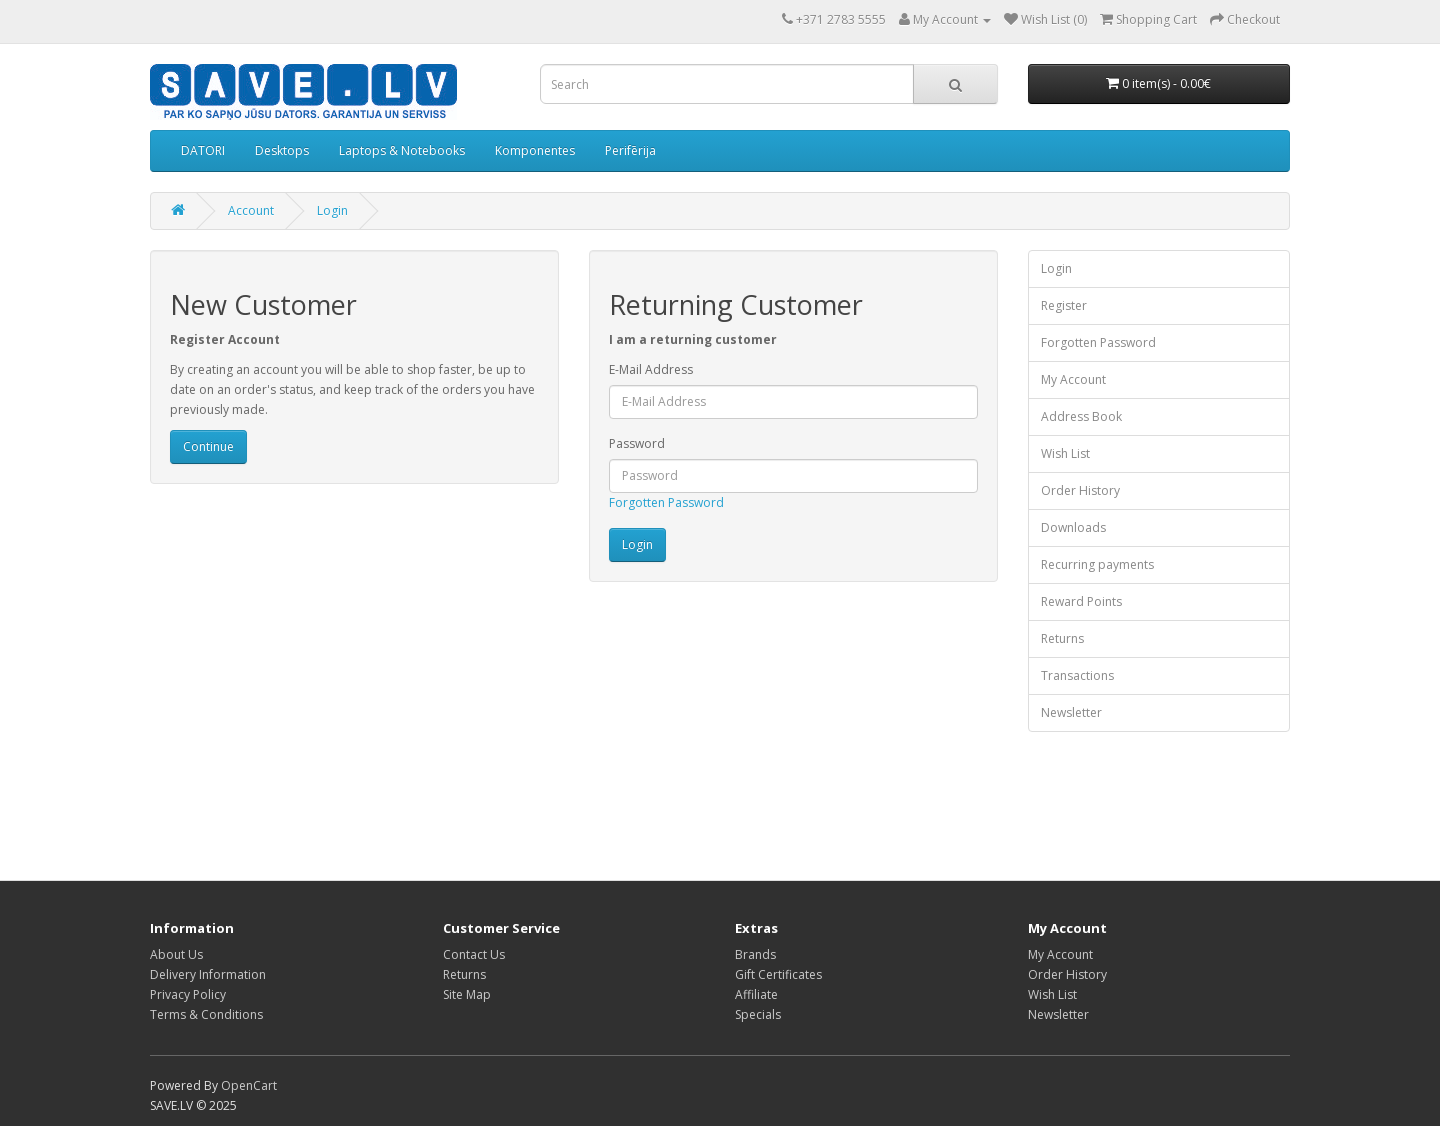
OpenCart (249, 1085)
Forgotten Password (666, 502)
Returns (1062, 638)
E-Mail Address (651, 369)
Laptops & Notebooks (402, 150)
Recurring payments (1097, 564)
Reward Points (1081, 601)
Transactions (1077, 675)
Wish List (1065, 453)
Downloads (1073, 527)
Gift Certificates (778, 974)
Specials (758, 1014)
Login (332, 210)
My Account (1073, 379)
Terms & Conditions (206, 1014)
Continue (208, 446)
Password (637, 443)
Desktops (282, 150)
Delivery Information (208, 974)
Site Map (467, 994)
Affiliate (756, 994)
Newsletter (1071, 712)
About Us (176, 954)
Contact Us (474, 954)
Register (1064, 305)
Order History (1080, 490)
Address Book (1081, 416)
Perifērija (630, 150)
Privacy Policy (188, 994)
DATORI (203, 150)
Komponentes (535, 150)
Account (251, 210)
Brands (755, 954)
